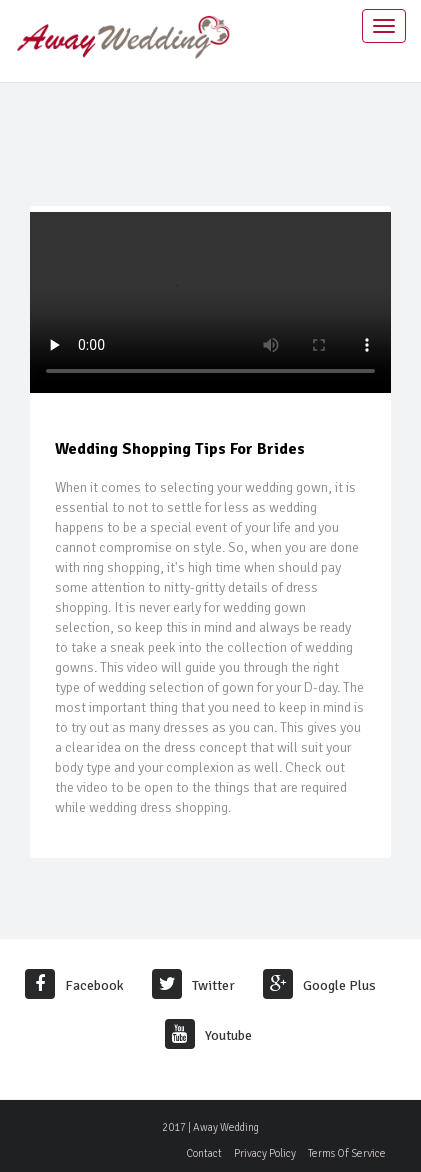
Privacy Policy (265, 1153)
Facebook (74, 985)
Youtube (208, 1035)
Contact (204, 1153)
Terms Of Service (347, 1153)
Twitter (193, 985)
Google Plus (319, 985)
